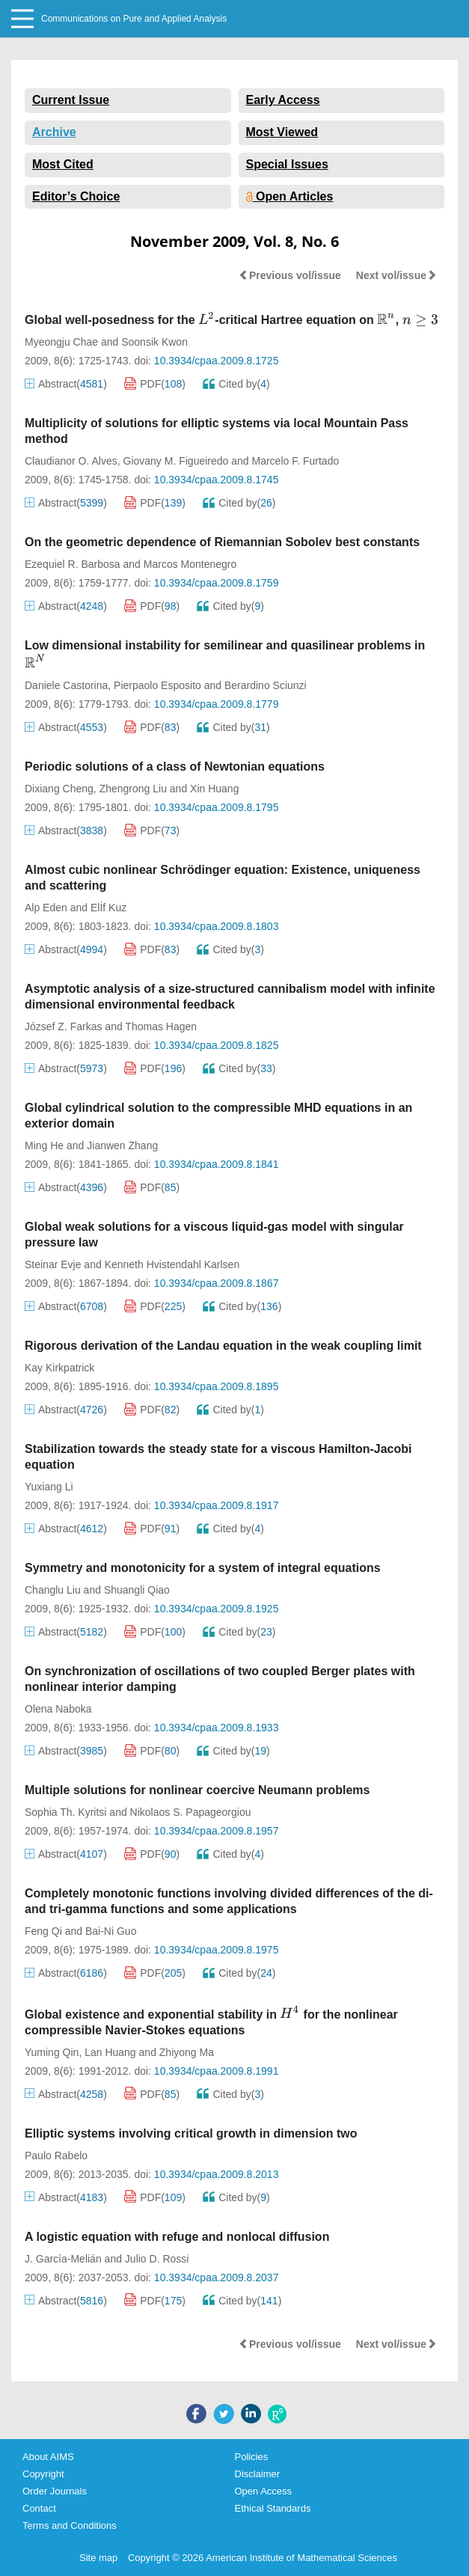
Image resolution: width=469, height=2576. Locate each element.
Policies (252, 2456)
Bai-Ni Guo (110, 1931)
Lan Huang (110, 2052)
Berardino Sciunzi (265, 685)
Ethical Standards (273, 2508)
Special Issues (287, 164)
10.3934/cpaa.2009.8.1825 (216, 1045)
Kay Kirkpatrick (59, 1368)
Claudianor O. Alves (71, 461)
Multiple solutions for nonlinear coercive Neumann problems (197, 1790)
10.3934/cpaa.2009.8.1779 (216, 704)
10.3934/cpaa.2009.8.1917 (216, 1505)
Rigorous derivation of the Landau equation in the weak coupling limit (223, 1345)
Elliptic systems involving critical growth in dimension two (191, 2133)
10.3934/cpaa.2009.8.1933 (216, 1728)
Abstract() (66, 383)
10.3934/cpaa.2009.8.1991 (216, 2071)
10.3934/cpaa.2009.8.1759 (216, 583)
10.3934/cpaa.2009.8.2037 (216, 2277)
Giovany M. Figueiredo (176, 461)
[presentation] (206, 318)
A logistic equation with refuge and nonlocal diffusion (177, 2236)
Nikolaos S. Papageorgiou (190, 1812)
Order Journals (54, 2491)
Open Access (263, 2491)
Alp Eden (46, 908)
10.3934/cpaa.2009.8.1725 (216, 361)
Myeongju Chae (61, 342)
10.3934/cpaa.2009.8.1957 (216, 1831)
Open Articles (290, 196)
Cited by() (236, 383)
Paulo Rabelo (56, 2156)
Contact (39, 2508)
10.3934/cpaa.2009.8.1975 (216, 1950)
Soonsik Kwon (154, 342)
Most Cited (63, 164)
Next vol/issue (396, 275)
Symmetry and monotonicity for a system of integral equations (203, 1567)
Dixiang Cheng (59, 789)
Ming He (44, 1145)
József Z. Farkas (63, 1026)
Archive (54, 132)
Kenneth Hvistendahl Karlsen (172, 1264)
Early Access (283, 100)
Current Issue (70, 100)
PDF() (155, 383)
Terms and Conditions (69, 2525)
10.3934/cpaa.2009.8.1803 (216, 926)
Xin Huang (214, 789)
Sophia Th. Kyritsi (65, 1812)
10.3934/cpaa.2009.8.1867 (216, 1283)
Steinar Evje (53, 1264)
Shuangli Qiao (137, 1590)
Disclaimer (258, 2473)
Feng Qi (43, 1931)
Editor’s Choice (76, 196)
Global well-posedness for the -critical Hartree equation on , (231, 319)
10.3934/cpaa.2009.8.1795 (216, 807)
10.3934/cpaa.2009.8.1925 (216, 1609)
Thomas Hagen (161, 1026)
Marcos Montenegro (190, 564)
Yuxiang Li (49, 1487)
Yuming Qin (52, 2052)
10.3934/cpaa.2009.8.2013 (216, 2174)
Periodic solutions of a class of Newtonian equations (175, 766)
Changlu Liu (53, 1590)
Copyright (43, 2473)
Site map (98, 2557)
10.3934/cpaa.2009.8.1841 (216, 1164)
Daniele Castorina (66, 685)
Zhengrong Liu (133, 789)
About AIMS (48, 2456)
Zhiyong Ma (186, 2052)
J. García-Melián (63, 2259)
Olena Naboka (58, 1709)
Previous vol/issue (290, 275)
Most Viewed (282, 132)
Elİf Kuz (108, 908)
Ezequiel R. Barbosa (72, 564)
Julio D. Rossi (157, 2259)
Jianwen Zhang (122, 1145)
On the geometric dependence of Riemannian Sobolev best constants (222, 542)
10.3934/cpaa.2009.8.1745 (216, 480)
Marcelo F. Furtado (296, 461)
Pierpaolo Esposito (157, 685)
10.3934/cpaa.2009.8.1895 (216, 1386)
